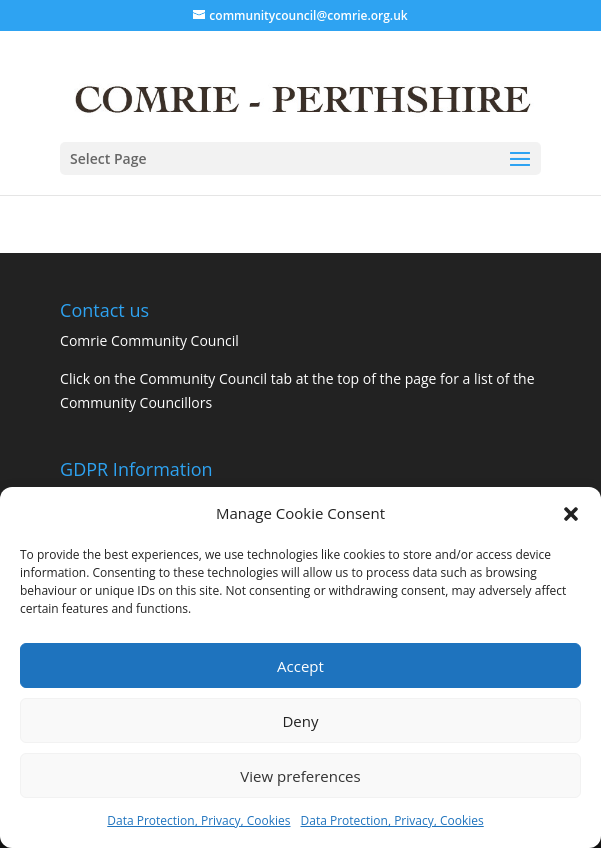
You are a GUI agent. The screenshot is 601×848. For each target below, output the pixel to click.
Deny (300, 721)
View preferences (300, 776)
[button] (571, 514)
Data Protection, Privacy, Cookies (198, 820)
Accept (300, 666)
